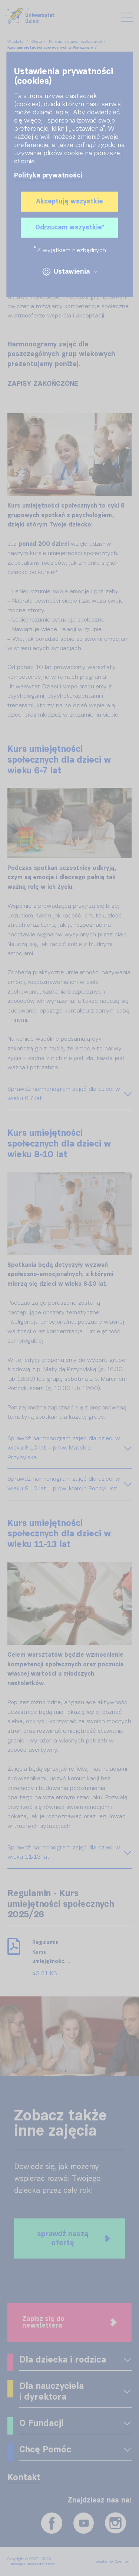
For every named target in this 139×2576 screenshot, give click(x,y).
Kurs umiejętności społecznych (75, 41)
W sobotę (15, 41)
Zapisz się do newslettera (69, 2322)
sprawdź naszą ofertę (73, 2238)
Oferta (37, 41)
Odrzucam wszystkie (69, 227)
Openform (123, 2561)
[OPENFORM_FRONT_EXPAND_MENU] (127, 2360)
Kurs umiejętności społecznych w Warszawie (50, 47)
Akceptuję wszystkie (69, 201)
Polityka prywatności (48, 175)
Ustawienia (69, 271)
